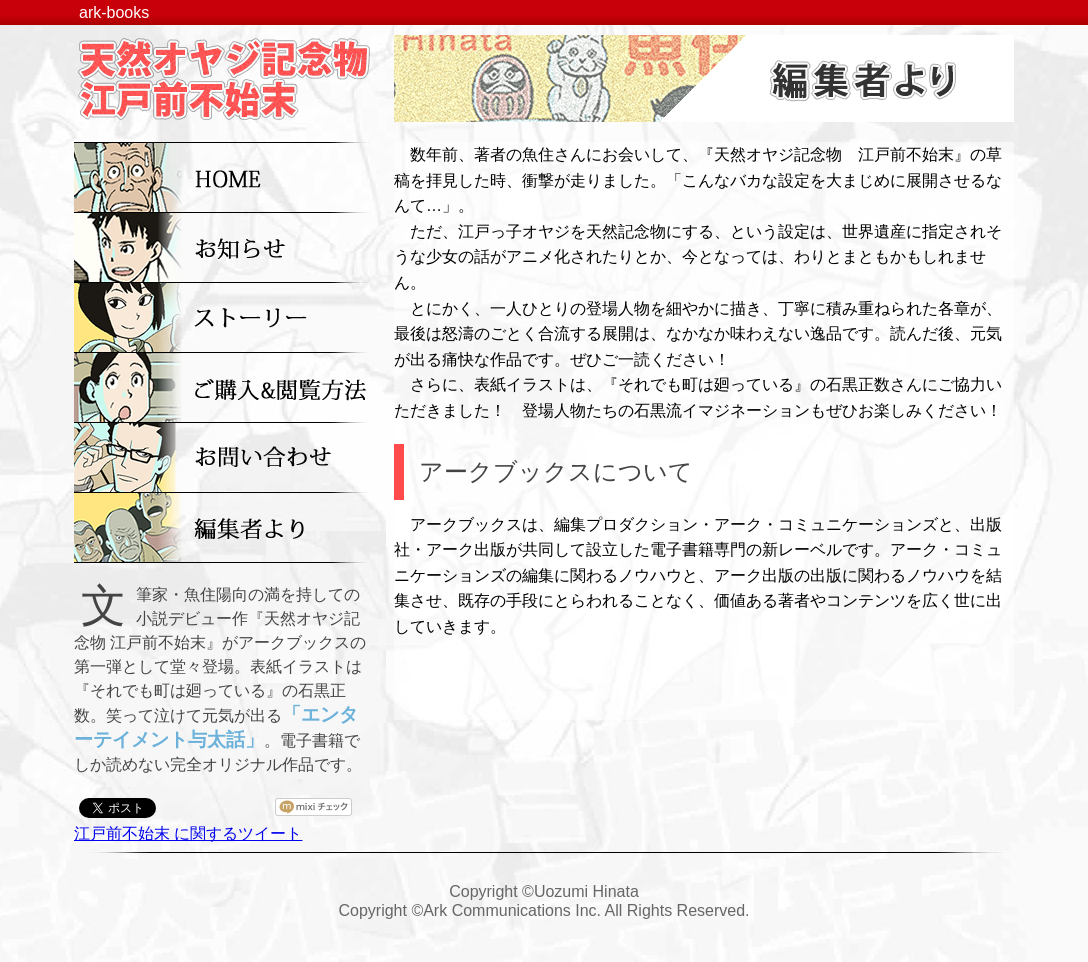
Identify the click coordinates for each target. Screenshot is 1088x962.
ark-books (114, 12)
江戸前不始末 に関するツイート (188, 833)
